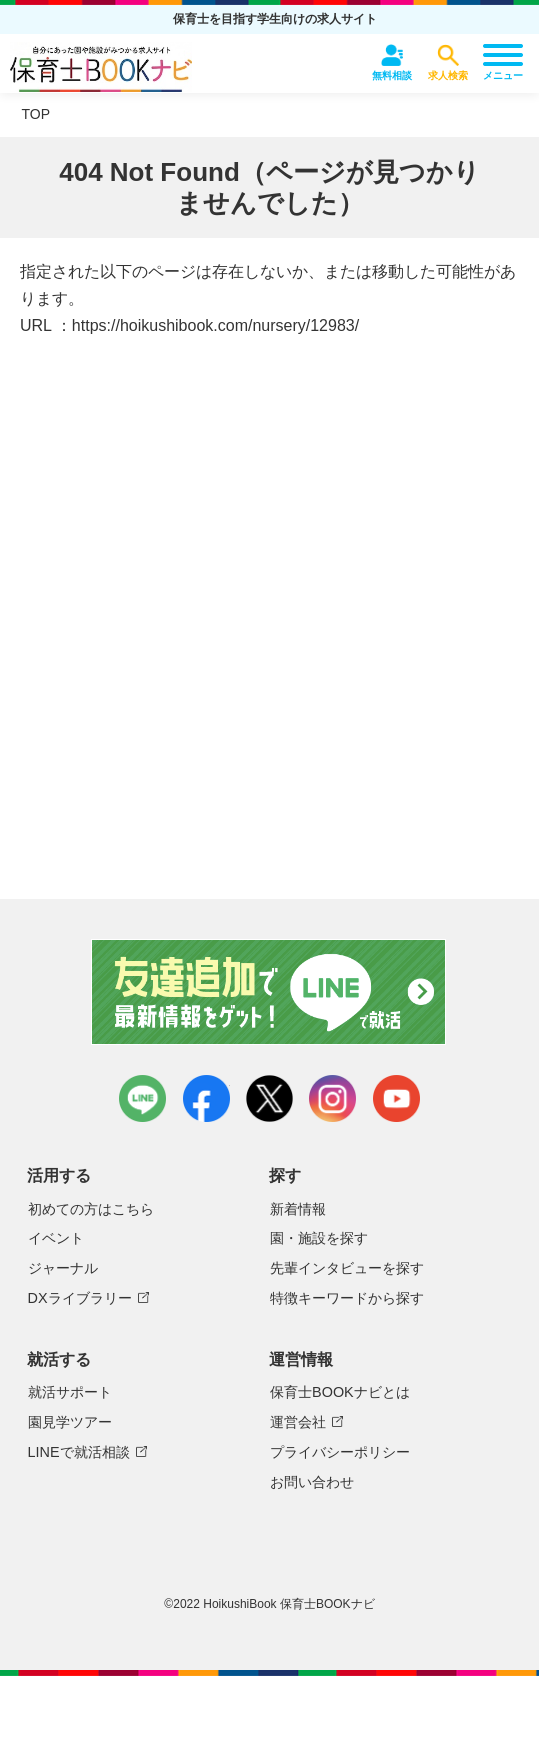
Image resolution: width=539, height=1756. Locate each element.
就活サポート (70, 1392)
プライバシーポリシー (340, 1452)
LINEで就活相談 (79, 1452)
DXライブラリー (80, 1298)
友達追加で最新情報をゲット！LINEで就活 (269, 992)
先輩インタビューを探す (347, 1268)
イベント (56, 1238)
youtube (396, 1098)
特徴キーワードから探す (347, 1298)
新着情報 (298, 1209)
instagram (332, 1098)
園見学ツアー (70, 1422)
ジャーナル (63, 1268)
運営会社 (298, 1422)
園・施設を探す (319, 1238)
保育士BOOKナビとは (340, 1392)
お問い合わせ (312, 1482)
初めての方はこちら (91, 1209)
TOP (36, 114)
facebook (206, 1098)
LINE (142, 1098)
